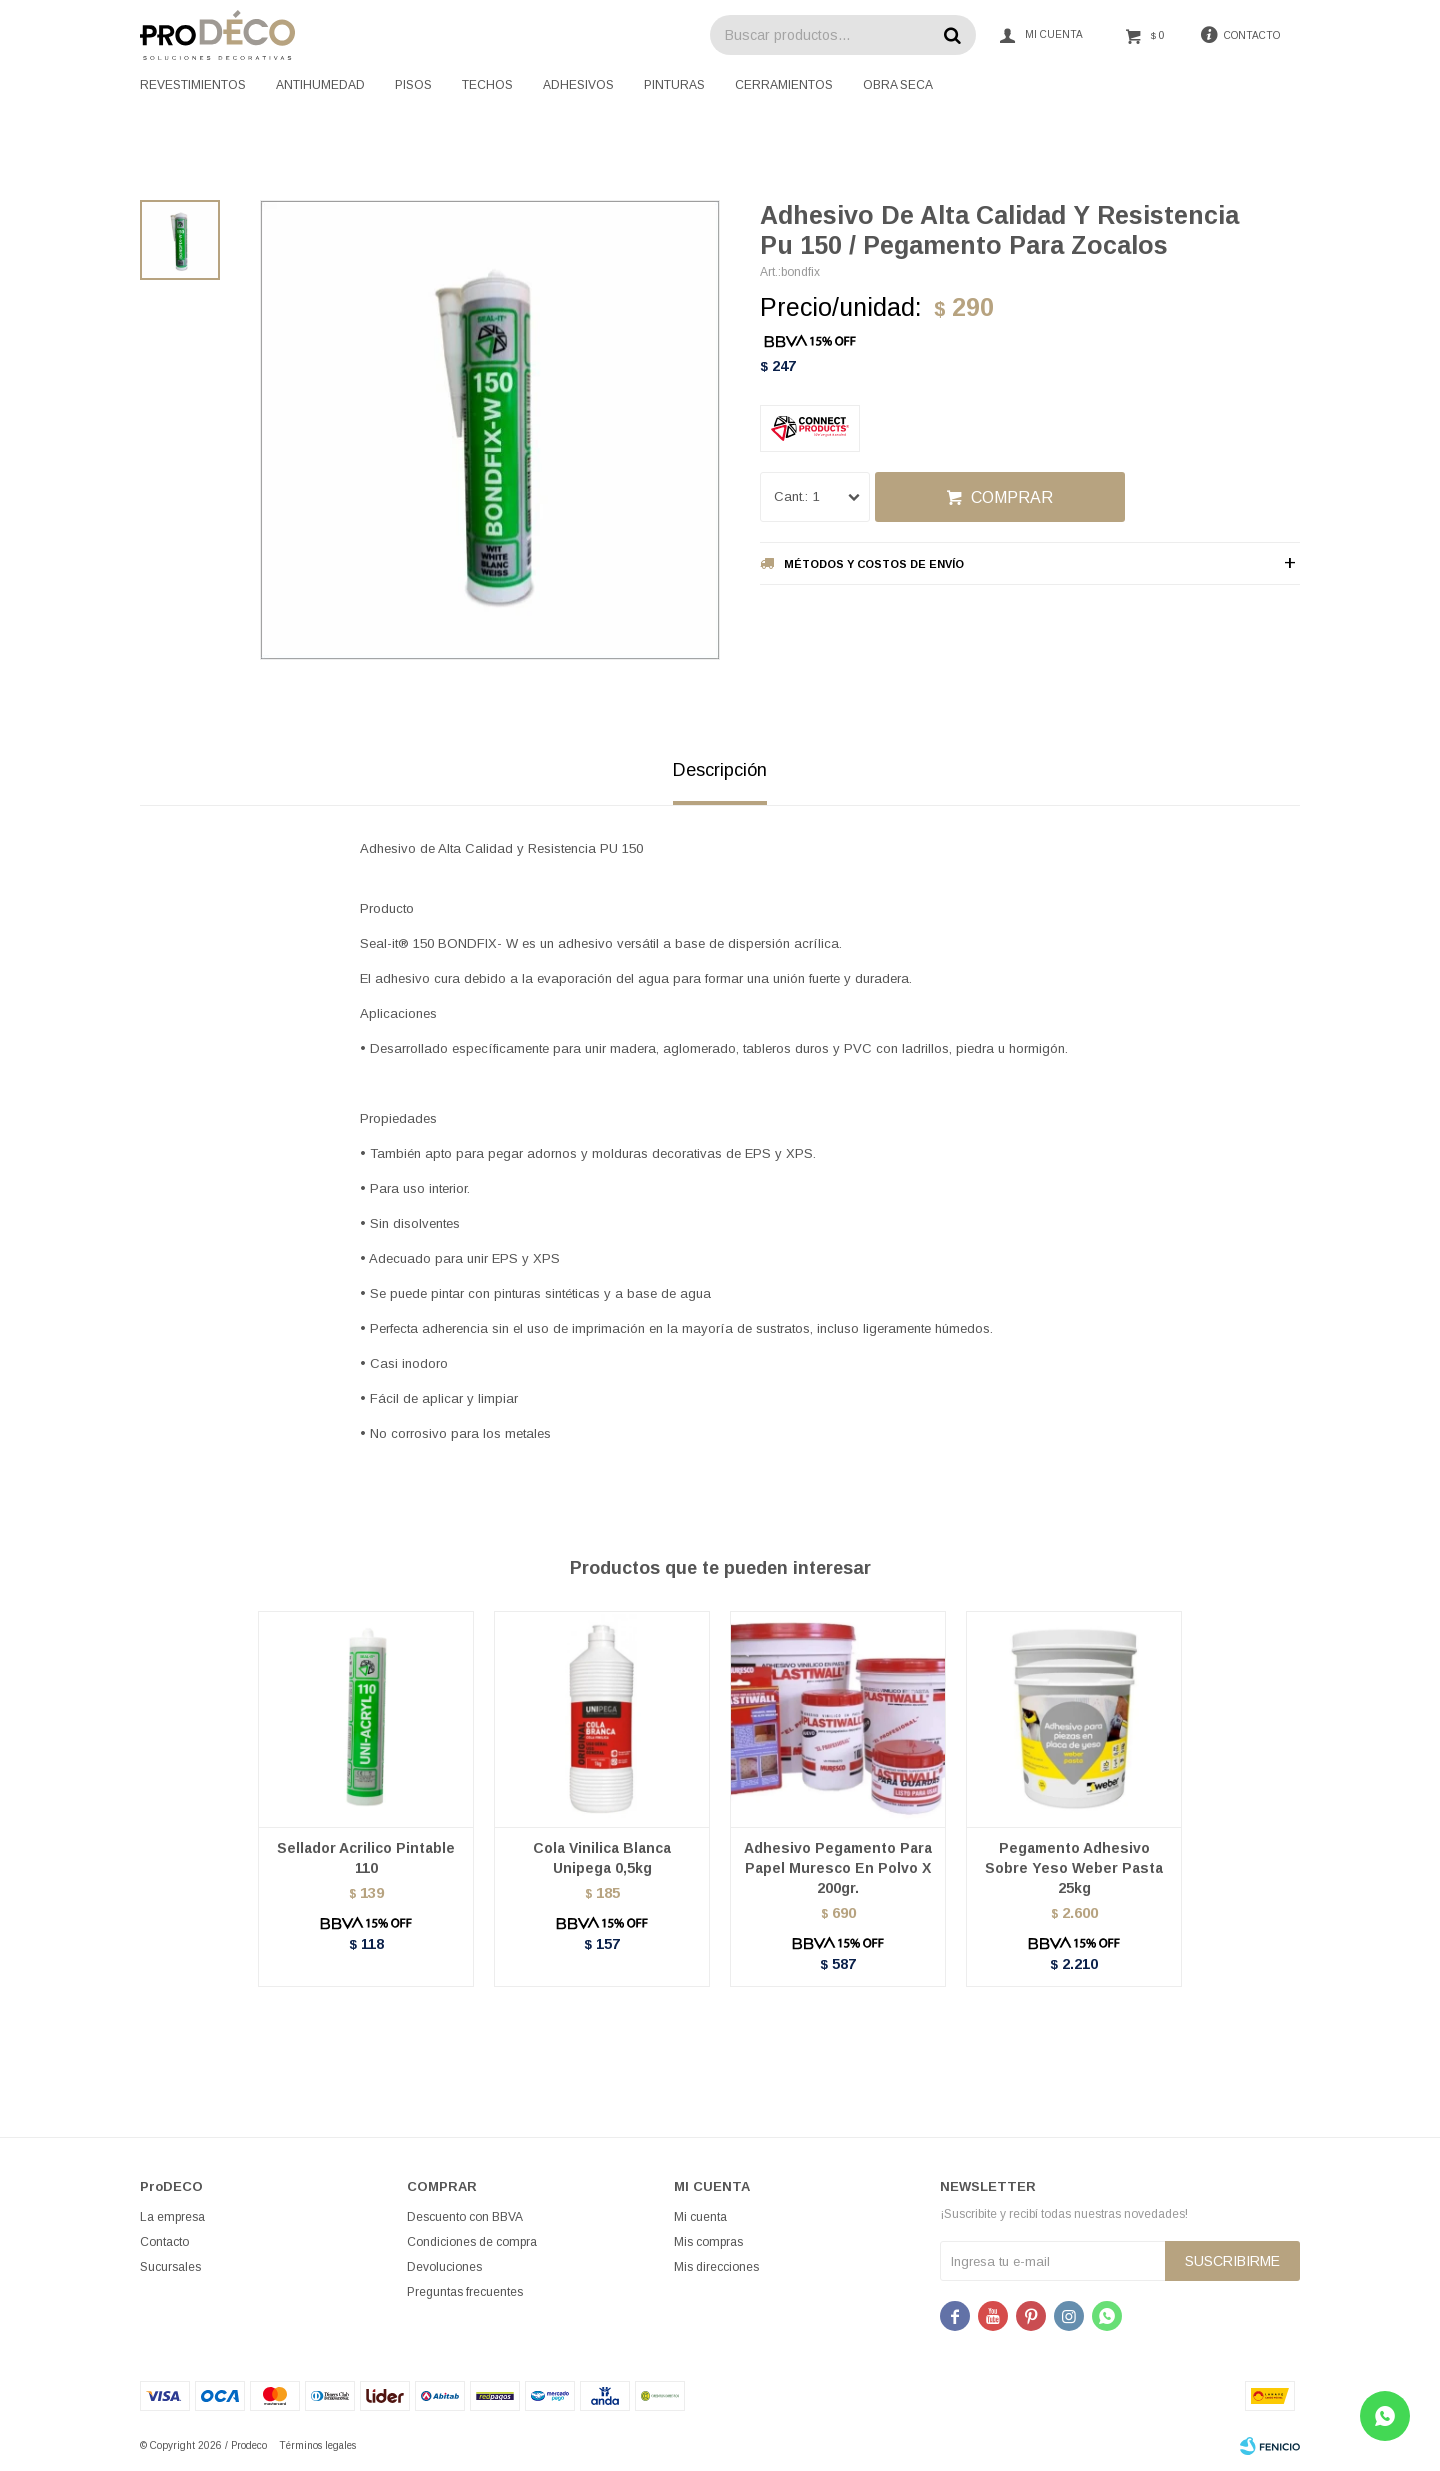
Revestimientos (193, 85)
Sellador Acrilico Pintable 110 (366, 1858)
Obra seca (898, 85)
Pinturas (674, 85)
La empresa (172, 2217)
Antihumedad (320, 85)
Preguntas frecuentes (465, 2292)
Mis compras (708, 2242)
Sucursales (170, 2267)
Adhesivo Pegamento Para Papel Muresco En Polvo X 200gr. (838, 1868)
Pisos (413, 85)
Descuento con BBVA (465, 2217)
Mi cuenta (700, 2217)
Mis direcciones (716, 2267)
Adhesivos (578, 85)
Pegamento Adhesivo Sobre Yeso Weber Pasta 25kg (1074, 1868)
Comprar (1012, 497)
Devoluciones (444, 2267)
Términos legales (317, 2445)
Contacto (164, 2242)
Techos (487, 85)
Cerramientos (784, 85)
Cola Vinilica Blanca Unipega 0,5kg (602, 1858)
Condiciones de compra (472, 2242)
